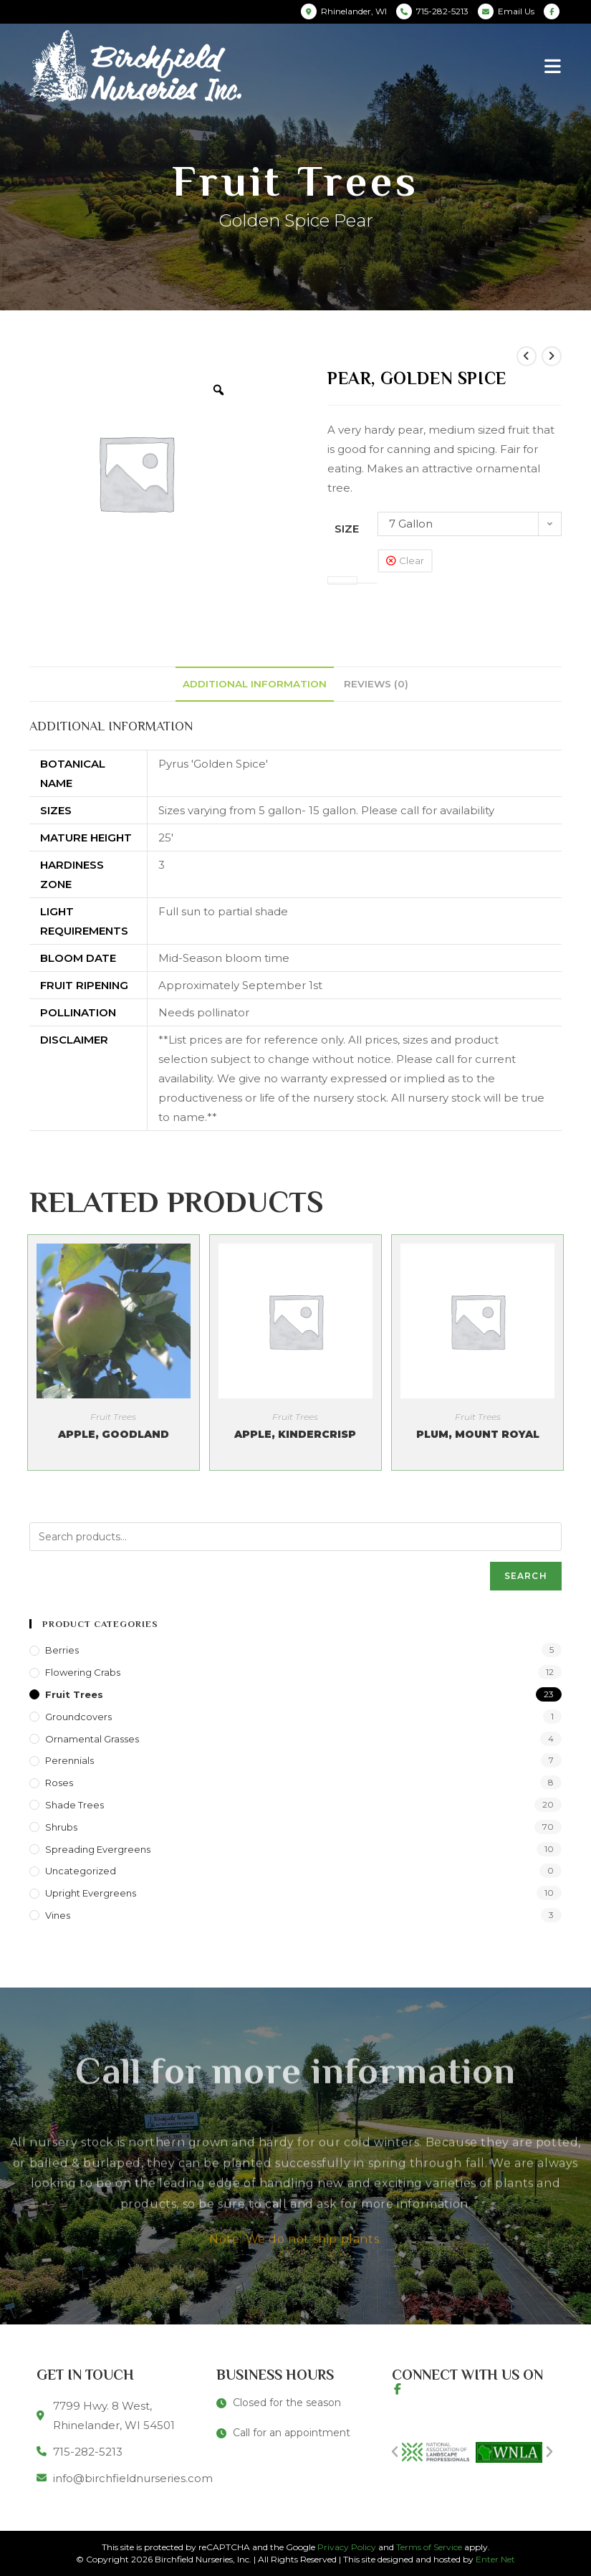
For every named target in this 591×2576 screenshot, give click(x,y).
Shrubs (61, 1827)
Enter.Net (495, 2559)
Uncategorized (80, 1870)
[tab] (255, 683)
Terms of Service (429, 2547)
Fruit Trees (113, 1416)
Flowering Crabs (82, 1672)
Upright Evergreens (90, 1893)
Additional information (255, 684)
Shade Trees (74, 1805)
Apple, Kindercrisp (295, 1434)
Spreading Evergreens (97, 1849)
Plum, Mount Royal (477, 1434)
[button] (395, 2452)
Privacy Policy (346, 2547)
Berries (62, 1650)
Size (347, 528)
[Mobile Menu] (553, 65)
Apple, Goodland (113, 1434)
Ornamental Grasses (92, 1739)
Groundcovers (78, 1716)
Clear (411, 560)
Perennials (69, 1760)
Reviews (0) (376, 684)
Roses (59, 1782)
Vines (57, 1915)
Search (525, 1575)
